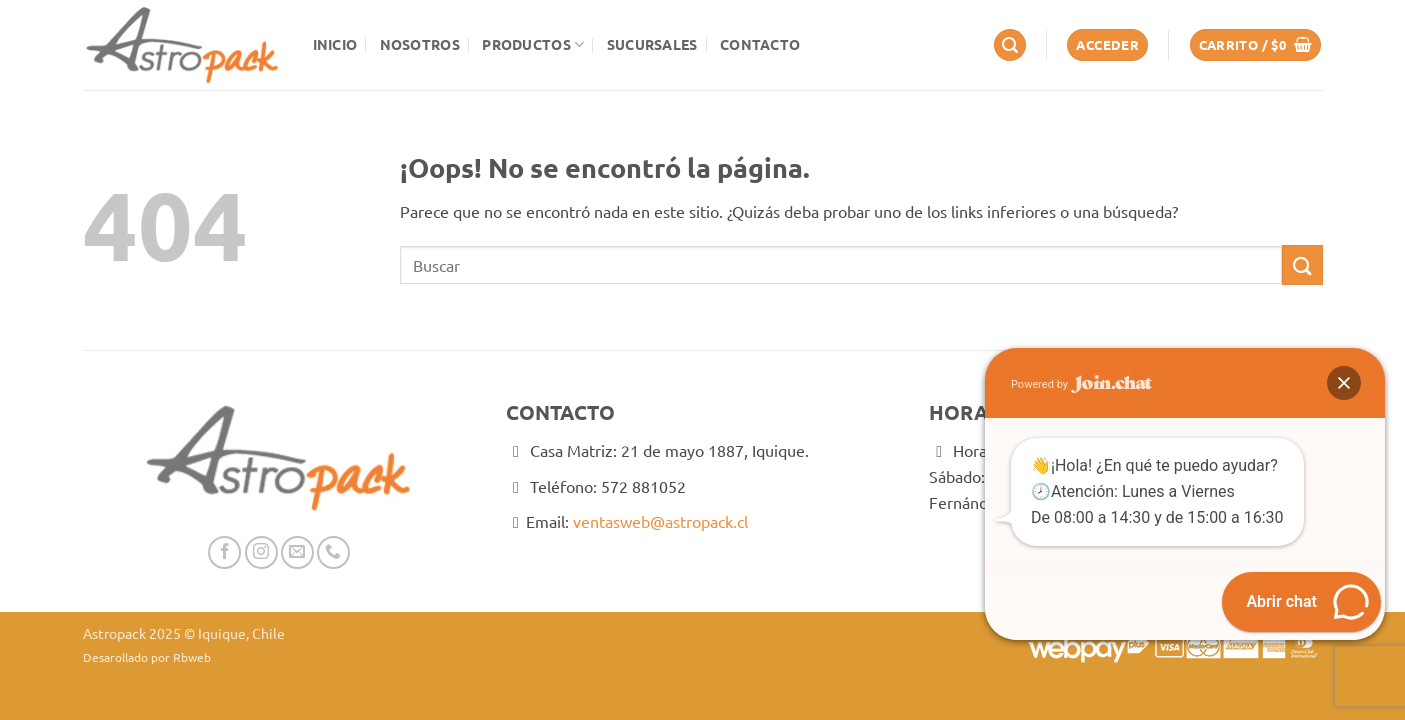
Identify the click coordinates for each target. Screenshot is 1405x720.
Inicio (335, 44)
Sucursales (652, 44)
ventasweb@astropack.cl (660, 521)
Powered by (1081, 384)
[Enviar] (1302, 264)
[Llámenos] (333, 552)
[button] (1010, 45)
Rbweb (192, 657)
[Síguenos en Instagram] (261, 552)
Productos (533, 44)
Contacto (760, 44)
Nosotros (420, 44)
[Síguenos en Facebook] (224, 552)
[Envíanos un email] (297, 552)
